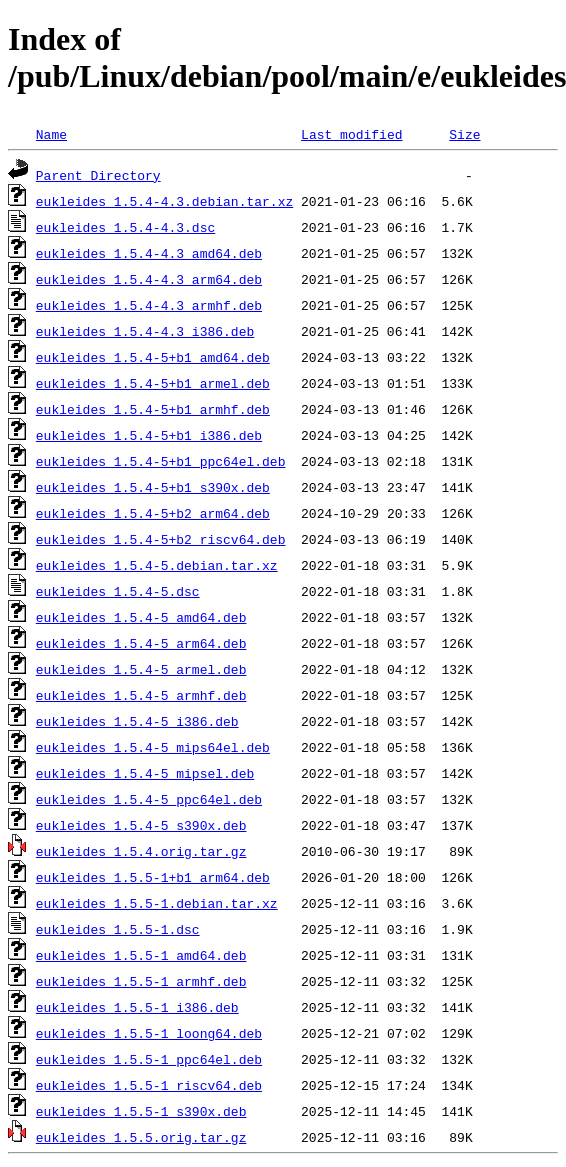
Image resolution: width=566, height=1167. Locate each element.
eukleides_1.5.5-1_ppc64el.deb (149, 1059)
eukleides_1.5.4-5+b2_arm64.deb (153, 513)
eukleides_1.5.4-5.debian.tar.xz (157, 565)
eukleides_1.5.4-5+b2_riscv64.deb (161, 539)
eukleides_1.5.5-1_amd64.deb (141, 955)
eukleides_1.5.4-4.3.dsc (125, 227)
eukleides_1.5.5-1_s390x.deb (141, 1111)
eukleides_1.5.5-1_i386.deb (137, 1007)
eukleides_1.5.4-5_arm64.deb (141, 643)
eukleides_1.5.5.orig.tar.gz (141, 1137)
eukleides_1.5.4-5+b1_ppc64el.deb (161, 461)
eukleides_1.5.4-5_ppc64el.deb (149, 799)
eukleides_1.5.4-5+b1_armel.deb (153, 383)
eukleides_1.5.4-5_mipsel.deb (145, 773)
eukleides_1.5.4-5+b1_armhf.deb (153, 409)
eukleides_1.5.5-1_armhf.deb (141, 981)
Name (51, 134)
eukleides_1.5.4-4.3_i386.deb (145, 331)
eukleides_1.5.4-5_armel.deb (141, 669)
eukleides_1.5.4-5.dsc (118, 591)
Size (464, 134)
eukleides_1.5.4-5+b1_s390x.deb (153, 487)
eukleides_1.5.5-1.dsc (118, 929)
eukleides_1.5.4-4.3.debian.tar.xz (164, 201)
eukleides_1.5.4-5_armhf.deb (141, 695)
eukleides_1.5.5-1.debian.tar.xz (157, 903)
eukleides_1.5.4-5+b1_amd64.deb (153, 357)
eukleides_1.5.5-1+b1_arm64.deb (153, 877)
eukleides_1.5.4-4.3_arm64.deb (149, 279)
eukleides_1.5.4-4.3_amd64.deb (149, 253)
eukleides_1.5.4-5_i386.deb (137, 721)
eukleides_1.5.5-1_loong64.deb (149, 1033)
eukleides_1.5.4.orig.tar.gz (141, 851)
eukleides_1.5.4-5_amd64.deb (141, 617)
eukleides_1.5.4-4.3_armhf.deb (149, 305)
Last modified (351, 134)
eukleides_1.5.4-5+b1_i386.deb (149, 435)
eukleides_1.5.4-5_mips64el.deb (153, 747)
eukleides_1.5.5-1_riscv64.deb (149, 1085)
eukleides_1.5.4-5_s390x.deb (141, 825)
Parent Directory (98, 175)
